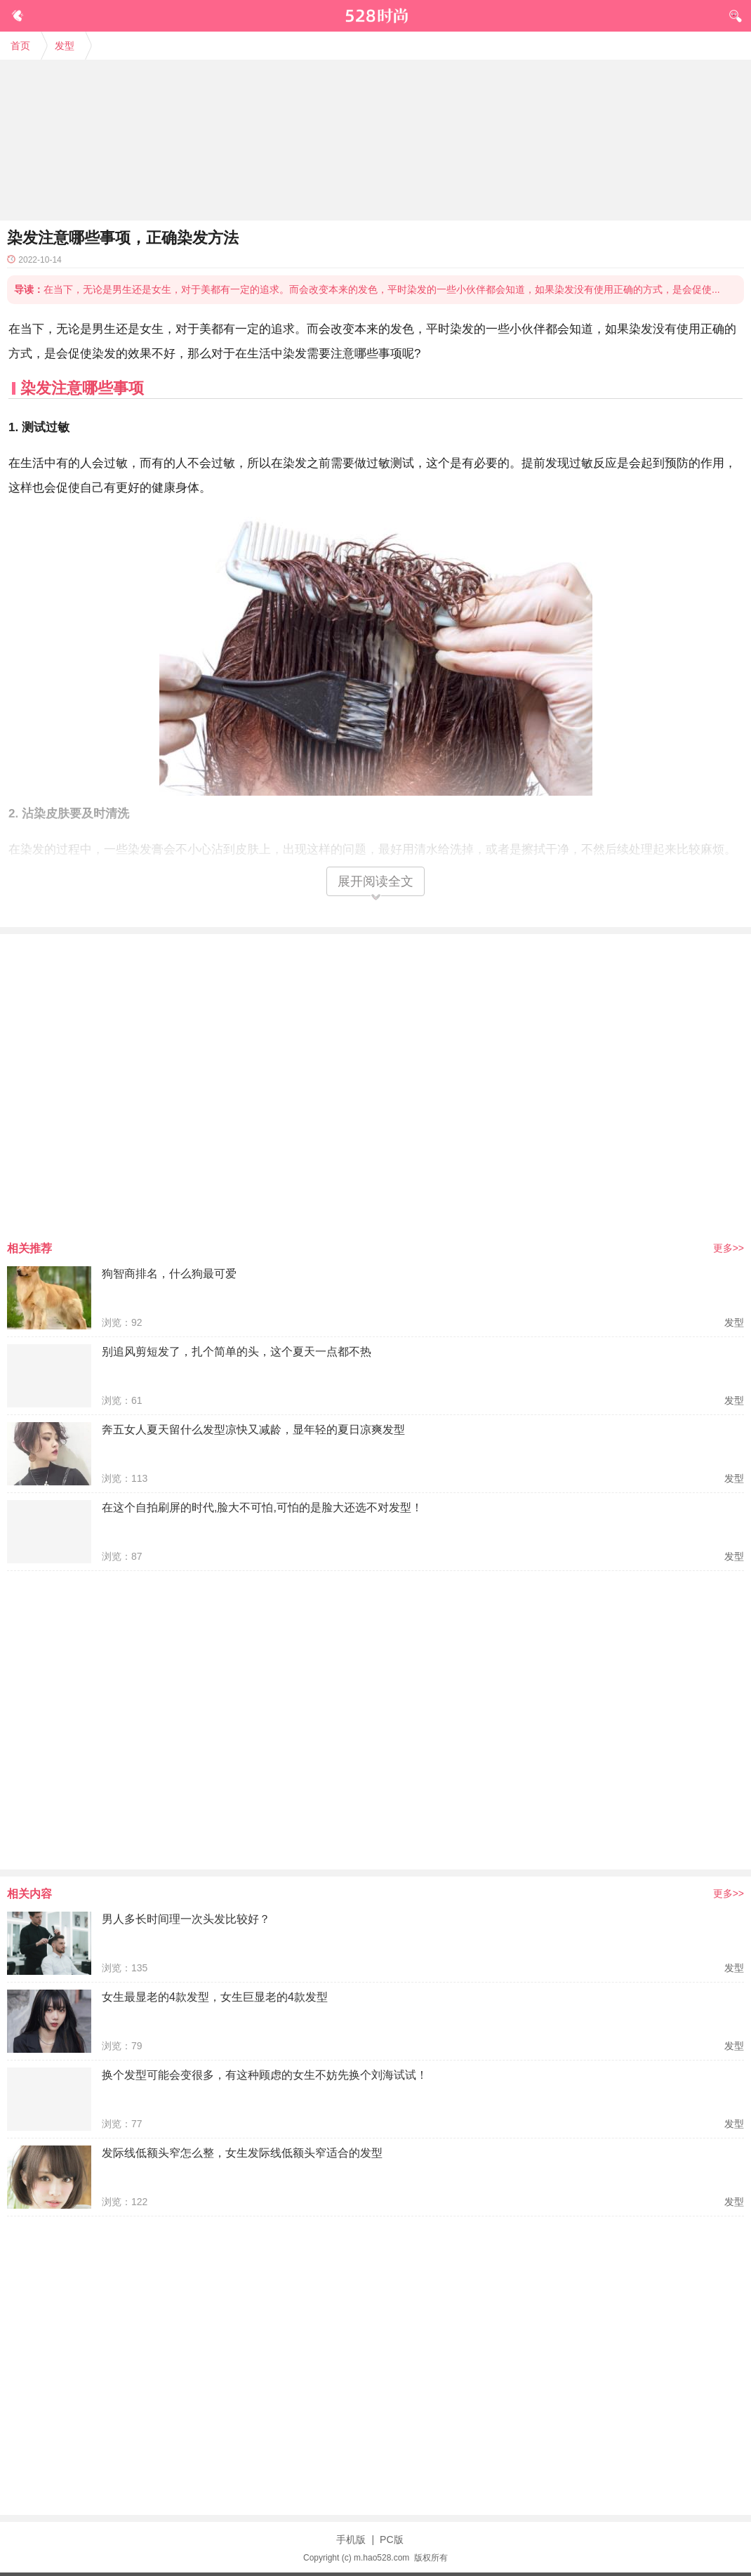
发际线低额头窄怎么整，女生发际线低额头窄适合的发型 (242, 2153)
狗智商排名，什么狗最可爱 (169, 1274)
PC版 (391, 2539)
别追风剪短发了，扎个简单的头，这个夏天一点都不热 (236, 1352)
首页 (20, 45)
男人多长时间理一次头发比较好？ (186, 1919)
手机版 (351, 2539)
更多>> (728, 1248)
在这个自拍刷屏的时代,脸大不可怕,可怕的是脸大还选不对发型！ (262, 1507)
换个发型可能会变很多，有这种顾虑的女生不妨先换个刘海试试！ (264, 2075)
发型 (64, 45)
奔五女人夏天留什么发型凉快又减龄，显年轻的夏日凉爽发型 (253, 1429)
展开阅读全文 (375, 881)
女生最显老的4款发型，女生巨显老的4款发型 (215, 1997)
